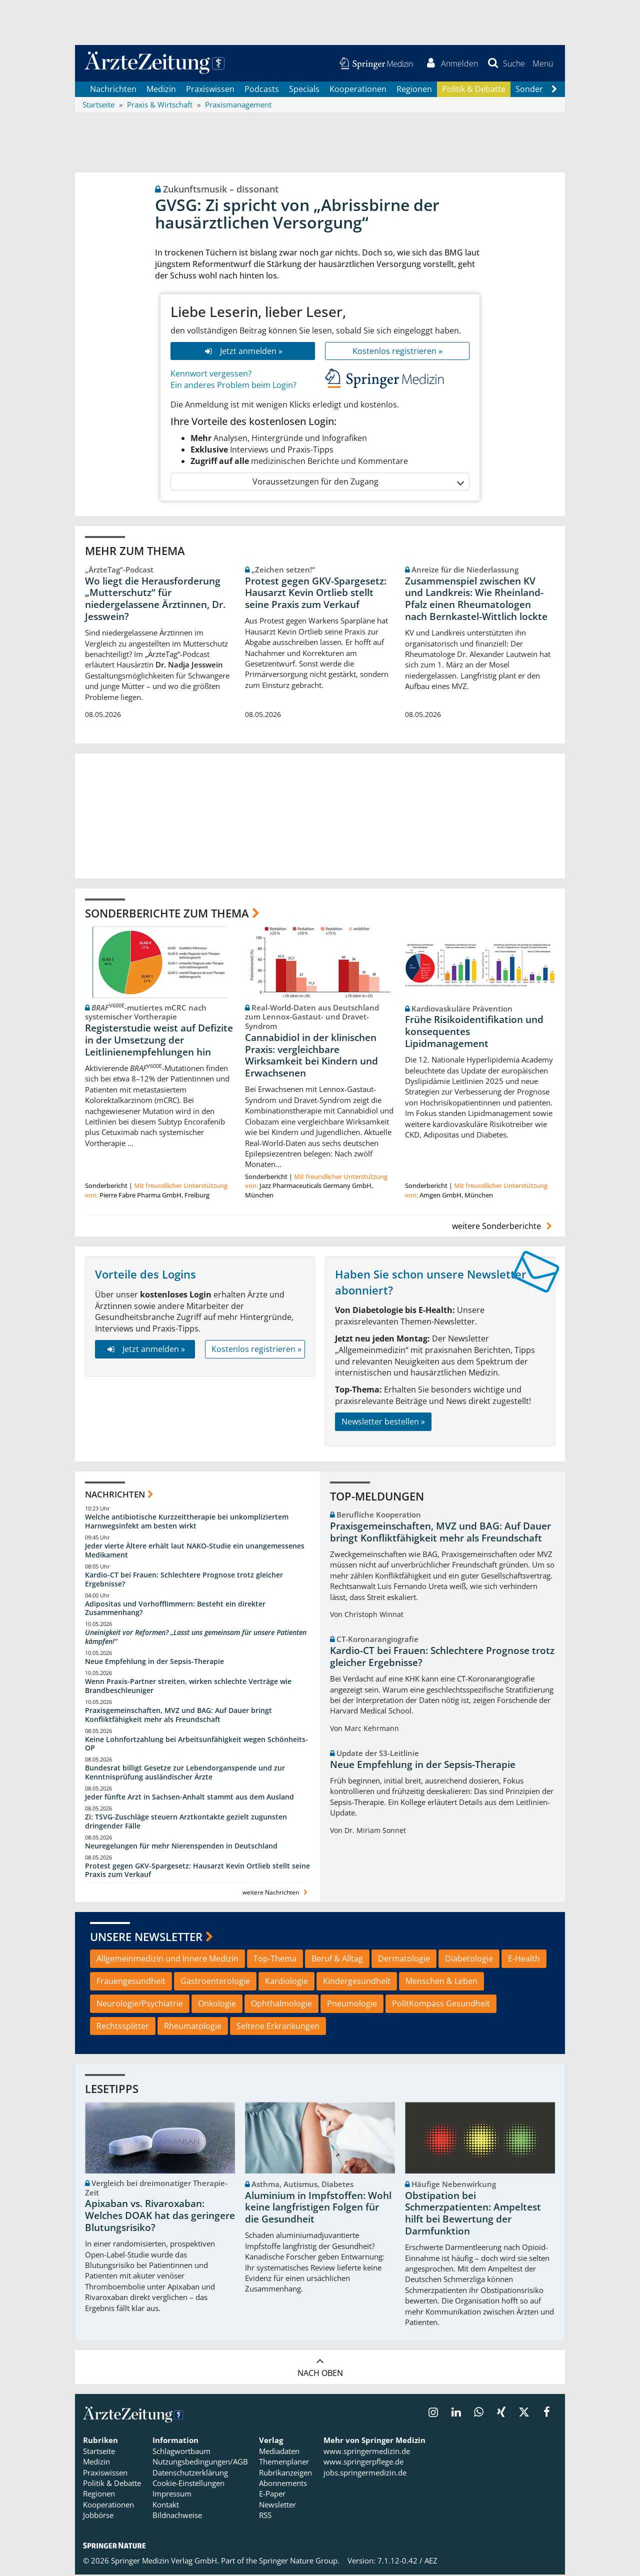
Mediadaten (279, 2452)
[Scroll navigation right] (554, 90)
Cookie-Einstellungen (188, 2485)
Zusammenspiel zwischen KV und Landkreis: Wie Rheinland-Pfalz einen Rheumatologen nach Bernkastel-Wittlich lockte (476, 600)
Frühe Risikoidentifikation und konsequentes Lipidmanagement (474, 1033)
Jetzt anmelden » (242, 352)
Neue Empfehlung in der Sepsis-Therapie (154, 1663)
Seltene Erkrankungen (278, 2027)
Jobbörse (98, 2517)
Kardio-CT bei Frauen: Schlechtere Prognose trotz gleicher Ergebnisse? (184, 1580)
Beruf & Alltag (337, 1959)
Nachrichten (113, 90)
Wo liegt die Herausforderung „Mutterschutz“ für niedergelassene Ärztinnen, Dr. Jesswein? (155, 600)
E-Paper (272, 2495)
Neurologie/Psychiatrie (139, 2004)
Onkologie (217, 2004)
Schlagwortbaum (181, 2452)
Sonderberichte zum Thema (167, 914)
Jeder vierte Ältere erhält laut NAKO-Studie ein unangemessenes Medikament (194, 1551)
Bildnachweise (177, 2517)
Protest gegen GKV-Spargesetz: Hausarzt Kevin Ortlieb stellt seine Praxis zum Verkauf (315, 594)
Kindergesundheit (356, 1982)
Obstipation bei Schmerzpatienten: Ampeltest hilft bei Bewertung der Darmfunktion (473, 2214)
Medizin (161, 90)
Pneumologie (352, 2004)
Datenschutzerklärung (190, 2473)
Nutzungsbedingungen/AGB (200, 2463)
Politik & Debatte (474, 90)
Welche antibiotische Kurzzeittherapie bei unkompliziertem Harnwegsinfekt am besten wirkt (186, 1523)
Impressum (172, 2495)
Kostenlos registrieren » (397, 352)
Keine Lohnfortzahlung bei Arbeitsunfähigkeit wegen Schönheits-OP (196, 1745)
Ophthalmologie (281, 2004)
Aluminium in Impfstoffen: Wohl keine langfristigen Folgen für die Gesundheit (318, 2208)
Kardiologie (286, 1982)
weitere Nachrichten (276, 1894)
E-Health (524, 1959)
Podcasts (261, 90)
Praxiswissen (210, 90)
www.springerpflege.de (364, 2463)
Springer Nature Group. (299, 2562)
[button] (542, 64)
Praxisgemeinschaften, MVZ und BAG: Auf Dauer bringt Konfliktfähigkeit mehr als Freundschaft (178, 1715)
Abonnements (283, 2485)
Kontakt (165, 2505)
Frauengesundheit (131, 1982)
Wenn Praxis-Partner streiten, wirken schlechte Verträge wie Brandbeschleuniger (188, 1687)
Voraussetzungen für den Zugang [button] (357, 482)
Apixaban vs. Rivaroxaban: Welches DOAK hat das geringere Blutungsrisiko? (160, 2217)
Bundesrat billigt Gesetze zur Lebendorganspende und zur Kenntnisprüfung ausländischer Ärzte (185, 1773)
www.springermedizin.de (367, 2452)
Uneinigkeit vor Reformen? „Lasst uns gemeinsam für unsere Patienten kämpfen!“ (195, 1638)
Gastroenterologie (215, 1982)
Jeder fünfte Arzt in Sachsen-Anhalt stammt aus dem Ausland (189, 1797)
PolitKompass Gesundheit (441, 2004)
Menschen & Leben (442, 1982)
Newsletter (277, 2505)
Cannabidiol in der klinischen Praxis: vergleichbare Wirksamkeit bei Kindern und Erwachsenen (311, 1056)
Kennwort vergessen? (211, 375)
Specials (304, 90)
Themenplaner (284, 2463)
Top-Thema (275, 1959)
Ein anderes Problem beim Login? (233, 386)
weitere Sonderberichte (503, 1227)
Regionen (414, 90)
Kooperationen (358, 90)
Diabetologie (469, 1959)
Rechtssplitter (122, 2027)
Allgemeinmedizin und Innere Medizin (167, 1959)
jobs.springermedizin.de (365, 2473)
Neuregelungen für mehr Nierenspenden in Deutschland (181, 1847)
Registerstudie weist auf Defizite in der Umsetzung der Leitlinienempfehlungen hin (159, 1041)
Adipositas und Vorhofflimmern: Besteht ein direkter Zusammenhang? (175, 1609)
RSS (265, 2517)
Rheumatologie (193, 2027)
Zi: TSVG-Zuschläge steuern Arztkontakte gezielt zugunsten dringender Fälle (186, 1822)
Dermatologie (404, 1959)
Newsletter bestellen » (383, 1422)
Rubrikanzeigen (285, 2473)
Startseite (99, 2452)
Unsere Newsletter (146, 1937)
